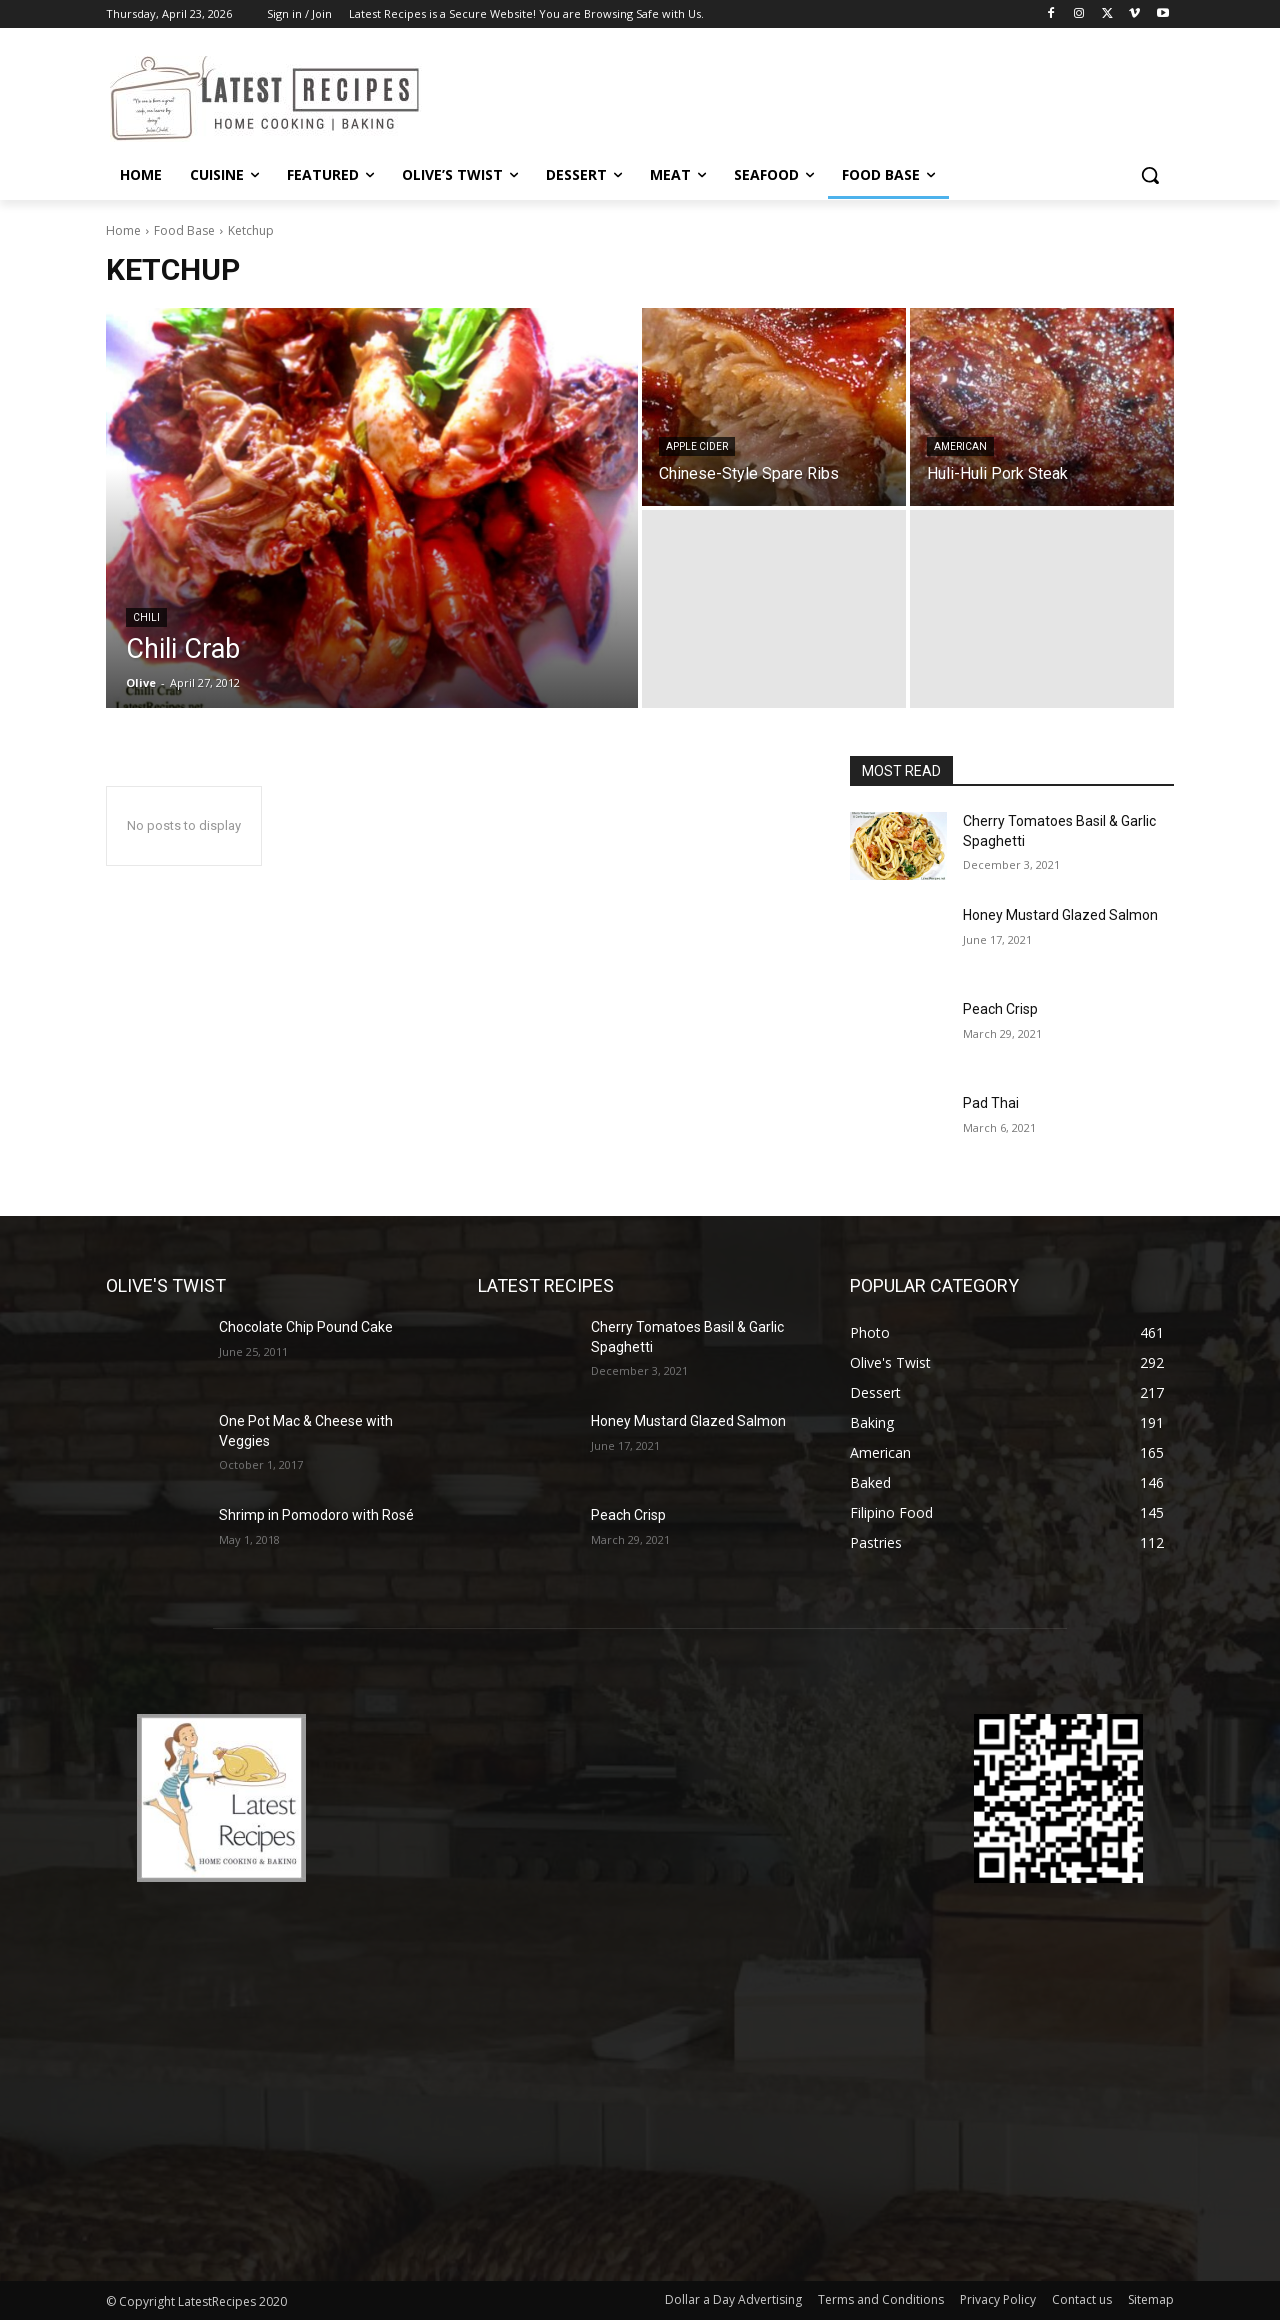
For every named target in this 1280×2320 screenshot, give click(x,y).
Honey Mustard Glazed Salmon (1060, 915)
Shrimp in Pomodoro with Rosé (316, 1515)
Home (123, 230)
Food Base (184, 230)
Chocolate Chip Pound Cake (306, 1327)
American (960, 446)
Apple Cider (697, 446)
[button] (1150, 175)
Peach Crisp (1000, 1009)
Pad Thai (991, 1103)
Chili (146, 617)
